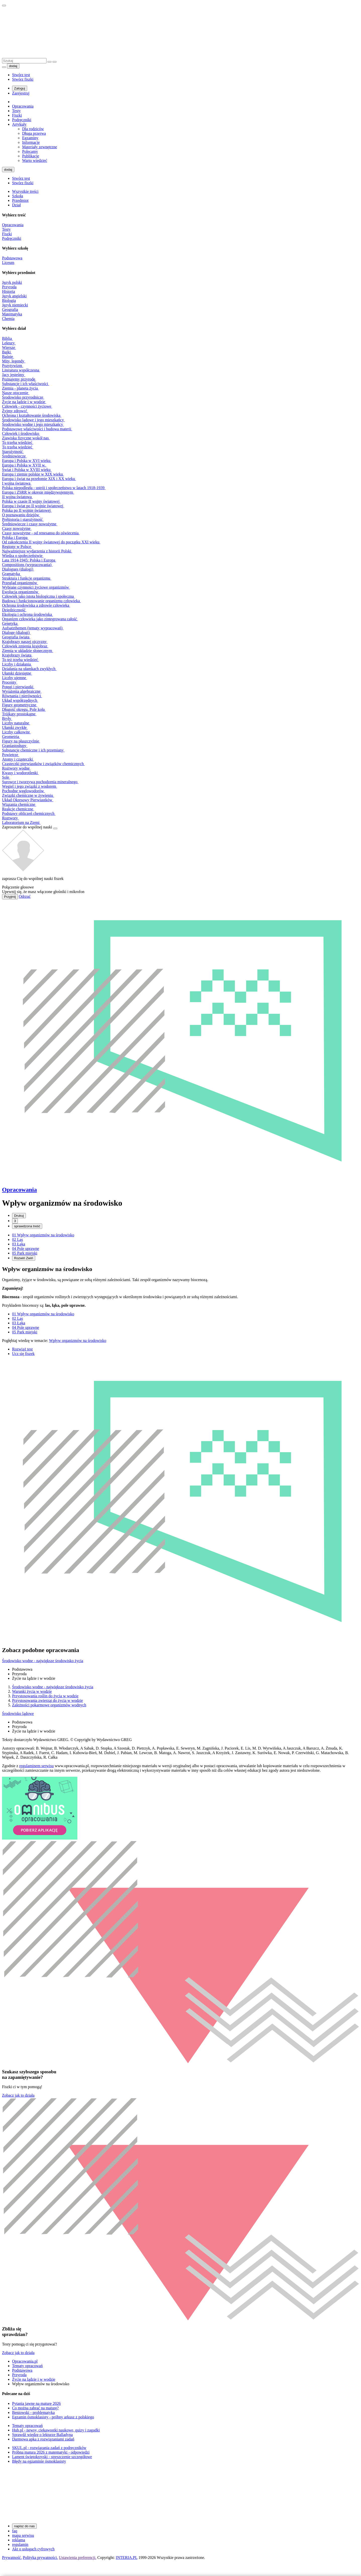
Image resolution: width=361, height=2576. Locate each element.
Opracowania (22, 106)
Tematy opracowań (27, 2366)
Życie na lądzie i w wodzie (33, 2379)
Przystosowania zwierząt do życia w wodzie (47, 1700)
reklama (18, 2540)
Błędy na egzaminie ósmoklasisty (39, 2461)
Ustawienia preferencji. (77, 2557)
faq (14, 2531)
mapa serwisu (23, 2535)
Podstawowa (12, 258)
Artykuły (19, 124)
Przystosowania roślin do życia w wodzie (45, 1696)
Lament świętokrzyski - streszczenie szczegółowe (52, 2457)
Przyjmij (10, 897)
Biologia (9, 300)
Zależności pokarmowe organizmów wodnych (49, 1705)
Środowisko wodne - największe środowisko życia (42, 1661)
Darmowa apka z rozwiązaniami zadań (43, 2439)
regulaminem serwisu (36, 1766)
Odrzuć (25, 896)
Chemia (8, 318)
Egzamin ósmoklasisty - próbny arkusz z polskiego (53, 2417)
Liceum (8, 262)
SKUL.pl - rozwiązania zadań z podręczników (49, 2448)
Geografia (10, 309)
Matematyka (12, 314)
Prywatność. (12, 2557)
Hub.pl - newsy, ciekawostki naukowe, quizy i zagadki (56, 2430)
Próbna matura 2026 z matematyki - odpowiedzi (50, 2452)
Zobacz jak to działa (18, 2095)
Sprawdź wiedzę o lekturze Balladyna (42, 2434)
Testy (16, 111)
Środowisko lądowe (18, 1713)
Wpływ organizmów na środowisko (77, 1340)
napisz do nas (24, 2526)
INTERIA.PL (126, 2557)
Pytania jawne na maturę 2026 (36, 2403)
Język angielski (14, 296)
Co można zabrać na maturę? (35, 2408)
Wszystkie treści (25, 191)
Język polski (12, 282)
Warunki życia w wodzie (32, 1691)
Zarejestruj (20, 93)
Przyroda (9, 287)
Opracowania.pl (25, 2361)
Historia (8, 291)
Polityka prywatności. (40, 2557)
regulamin (20, 2544)
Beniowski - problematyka (33, 2412)
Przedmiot (20, 200)
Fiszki (17, 115)
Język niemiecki (15, 305)
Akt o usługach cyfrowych (33, 2549)
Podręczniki (21, 120)
